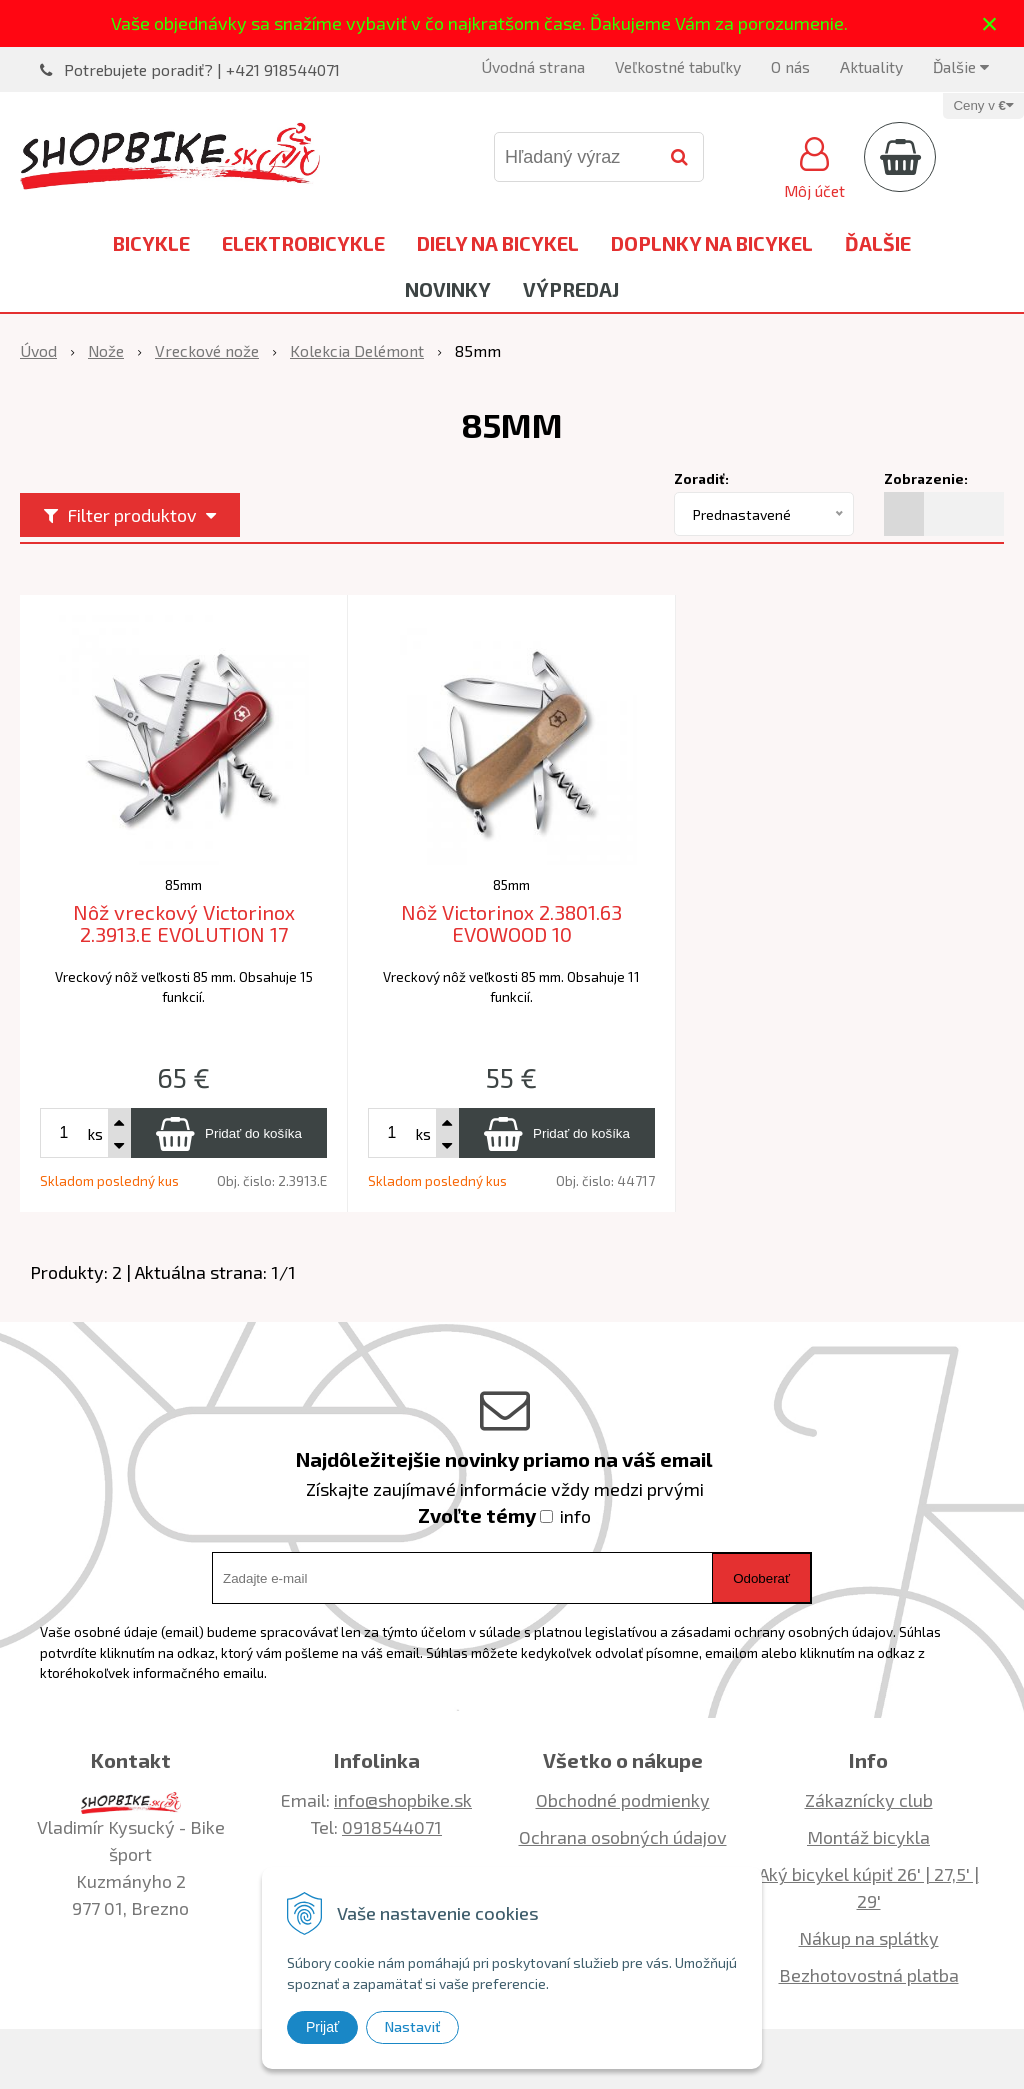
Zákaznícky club (869, 1800)
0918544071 (392, 1827)
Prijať (322, 2027)
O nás (790, 66)
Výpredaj (571, 289)
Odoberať (761, 1578)
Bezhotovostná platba (869, 1975)
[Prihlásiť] (814, 165)
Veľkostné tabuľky (678, 66)
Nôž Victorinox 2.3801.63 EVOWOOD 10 (511, 923)
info (575, 1516)
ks (95, 1133)
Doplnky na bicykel (712, 243)
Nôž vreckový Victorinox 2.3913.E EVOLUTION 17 (184, 923)
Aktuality (871, 66)
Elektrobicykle (303, 243)
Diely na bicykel (498, 243)
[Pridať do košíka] (229, 1133)
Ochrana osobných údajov (623, 1837)
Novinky (448, 289)
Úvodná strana (533, 66)
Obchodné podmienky (623, 1800)
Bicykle (151, 243)
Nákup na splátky (869, 1938)
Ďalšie (961, 66)
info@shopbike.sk (403, 1800)
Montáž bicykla (868, 1837)
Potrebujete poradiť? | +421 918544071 (202, 69)
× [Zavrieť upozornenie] (990, 23)
